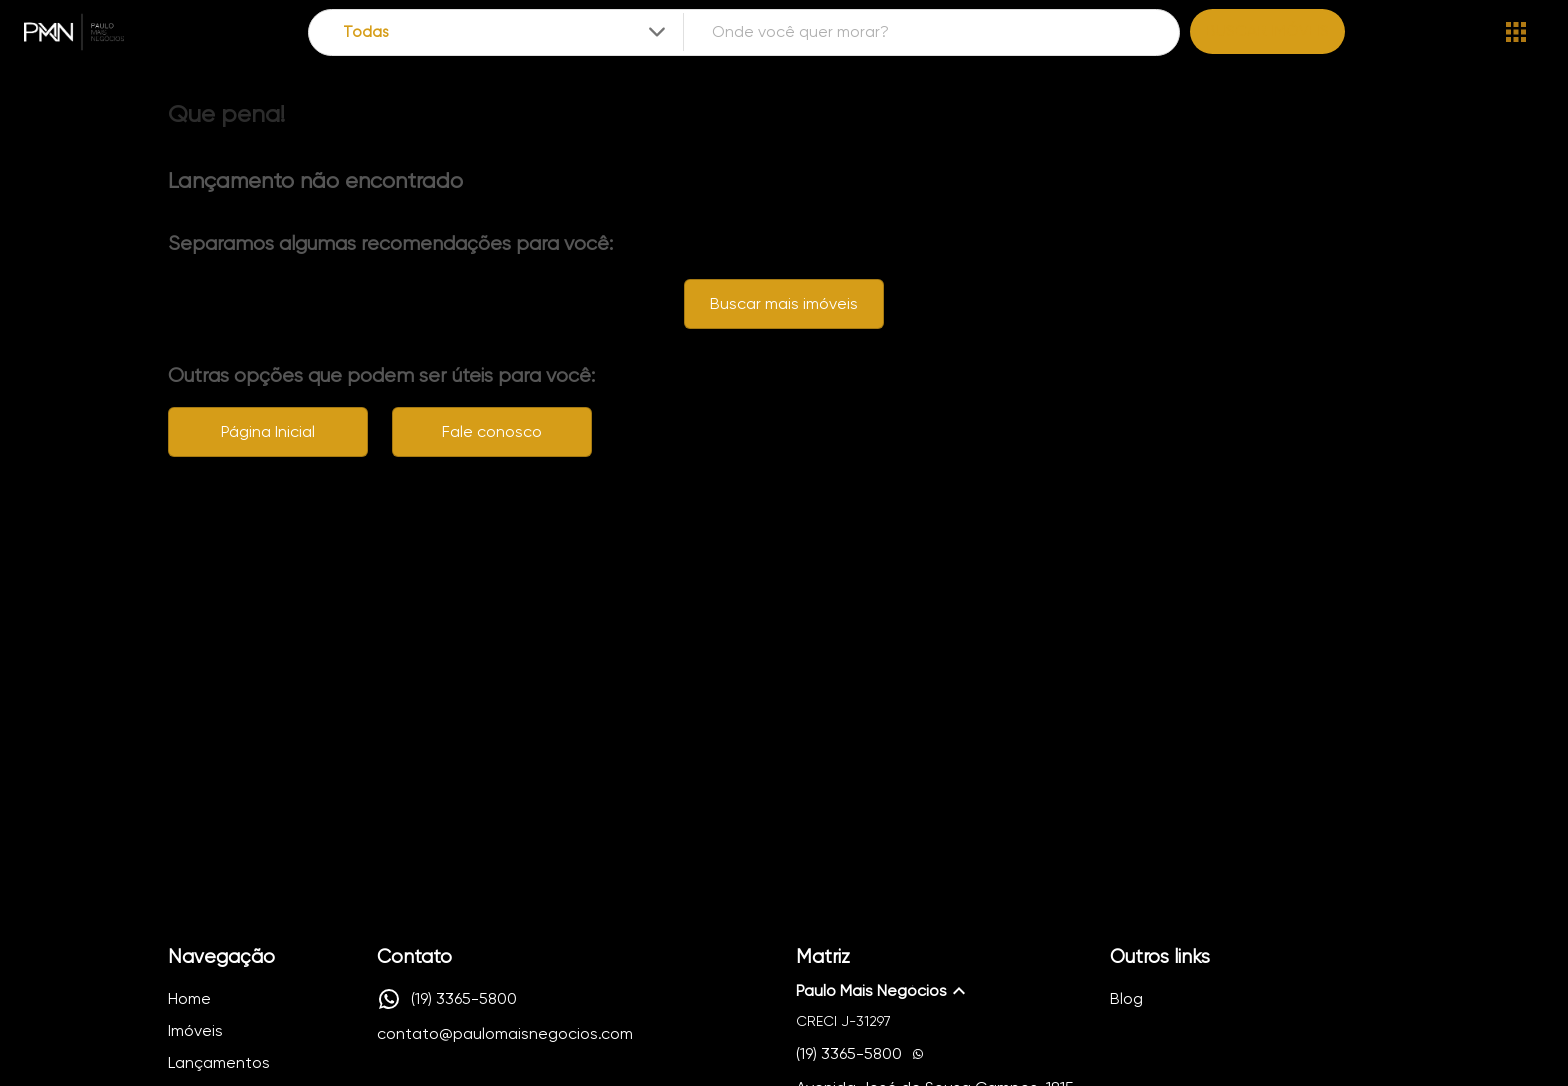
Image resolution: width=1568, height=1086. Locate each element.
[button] (941, 991)
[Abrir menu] (1516, 32)
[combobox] (506, 32)
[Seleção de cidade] (506, 32)
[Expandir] (657, 32)
